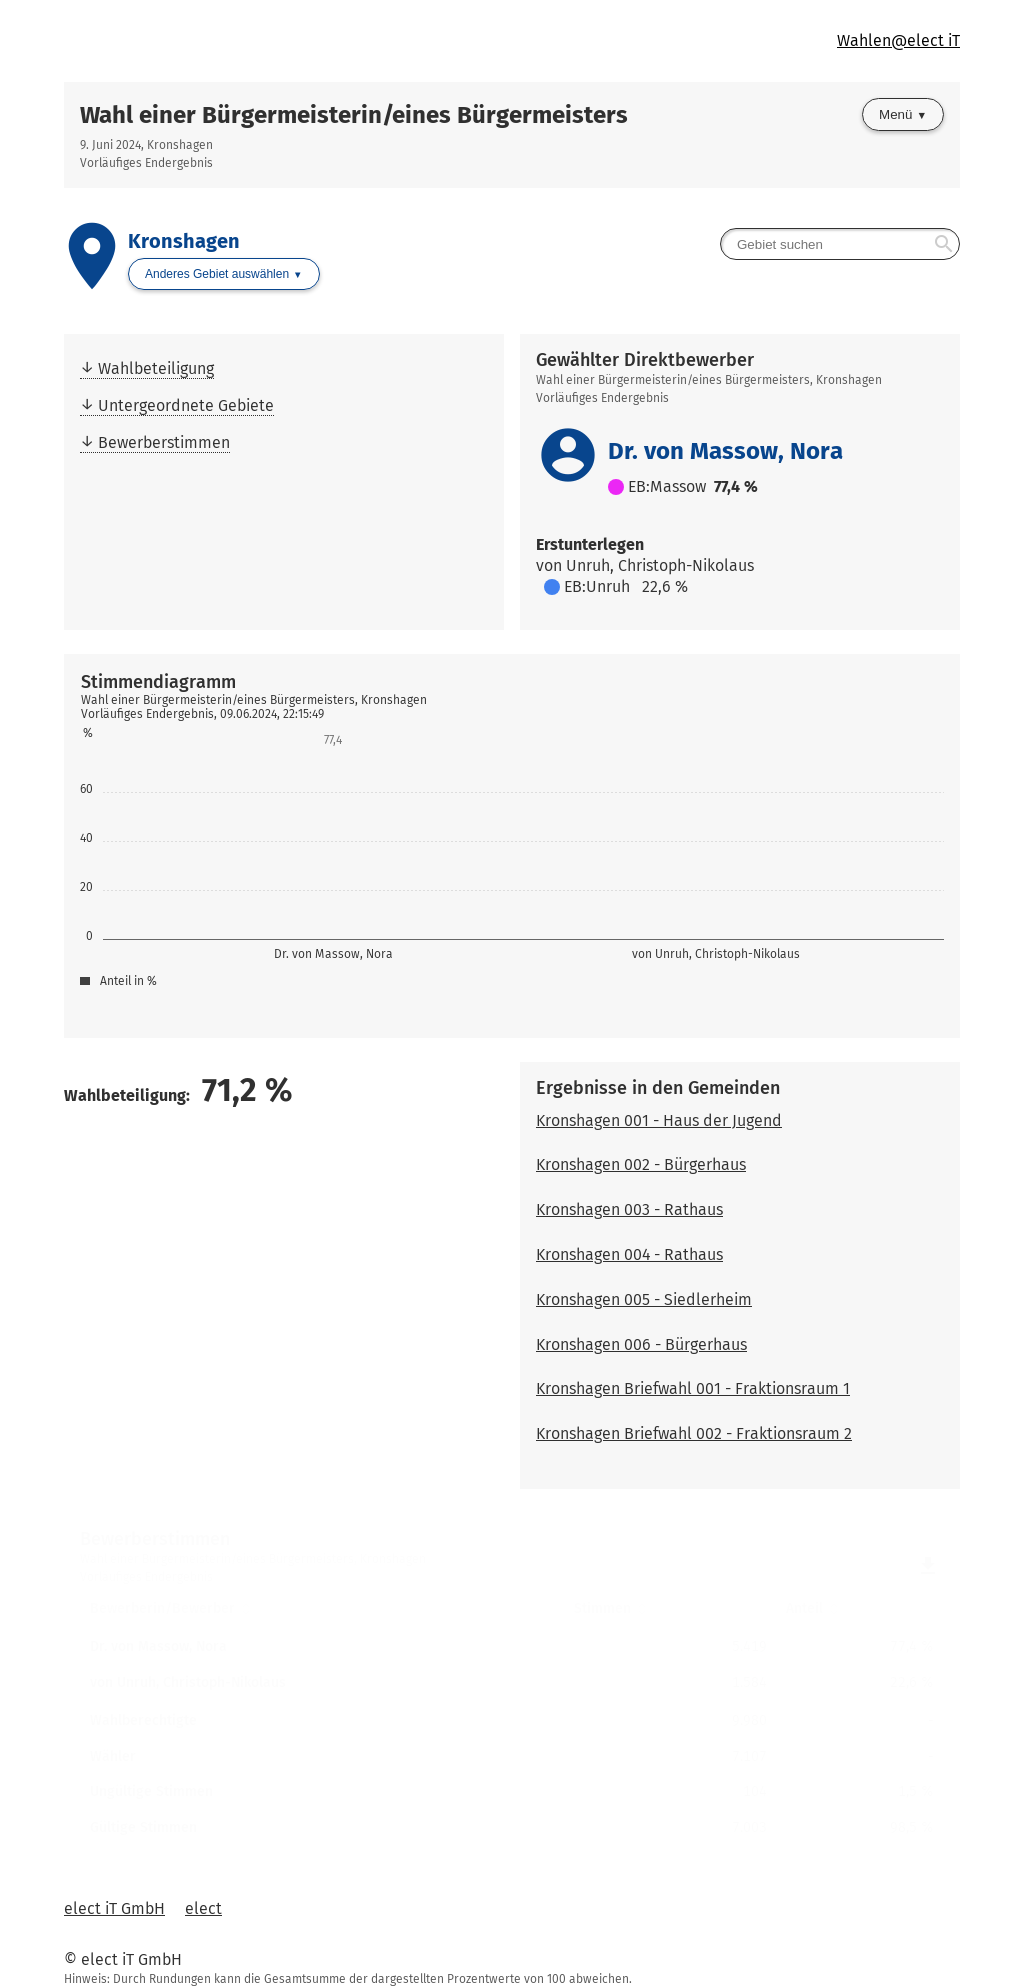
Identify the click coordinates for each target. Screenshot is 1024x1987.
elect (203, 1908)
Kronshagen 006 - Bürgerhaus (641, 1344)
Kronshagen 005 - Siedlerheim (644, 1299)
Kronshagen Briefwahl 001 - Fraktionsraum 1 (693, 1388)
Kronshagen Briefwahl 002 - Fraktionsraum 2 (694, 1433)
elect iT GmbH (114, 1908)
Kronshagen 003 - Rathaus (629, 1209)
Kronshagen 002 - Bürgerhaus (641, 1164)
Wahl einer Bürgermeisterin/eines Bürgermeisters (354, 115)
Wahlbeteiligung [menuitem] (156, 368)
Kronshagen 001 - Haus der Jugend (659, 1120)
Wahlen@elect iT (898, 40)
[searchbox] (840, 244)
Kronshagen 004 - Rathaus (629, 1254)
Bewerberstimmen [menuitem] (164, 442)
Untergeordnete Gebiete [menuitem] (186, 405)
